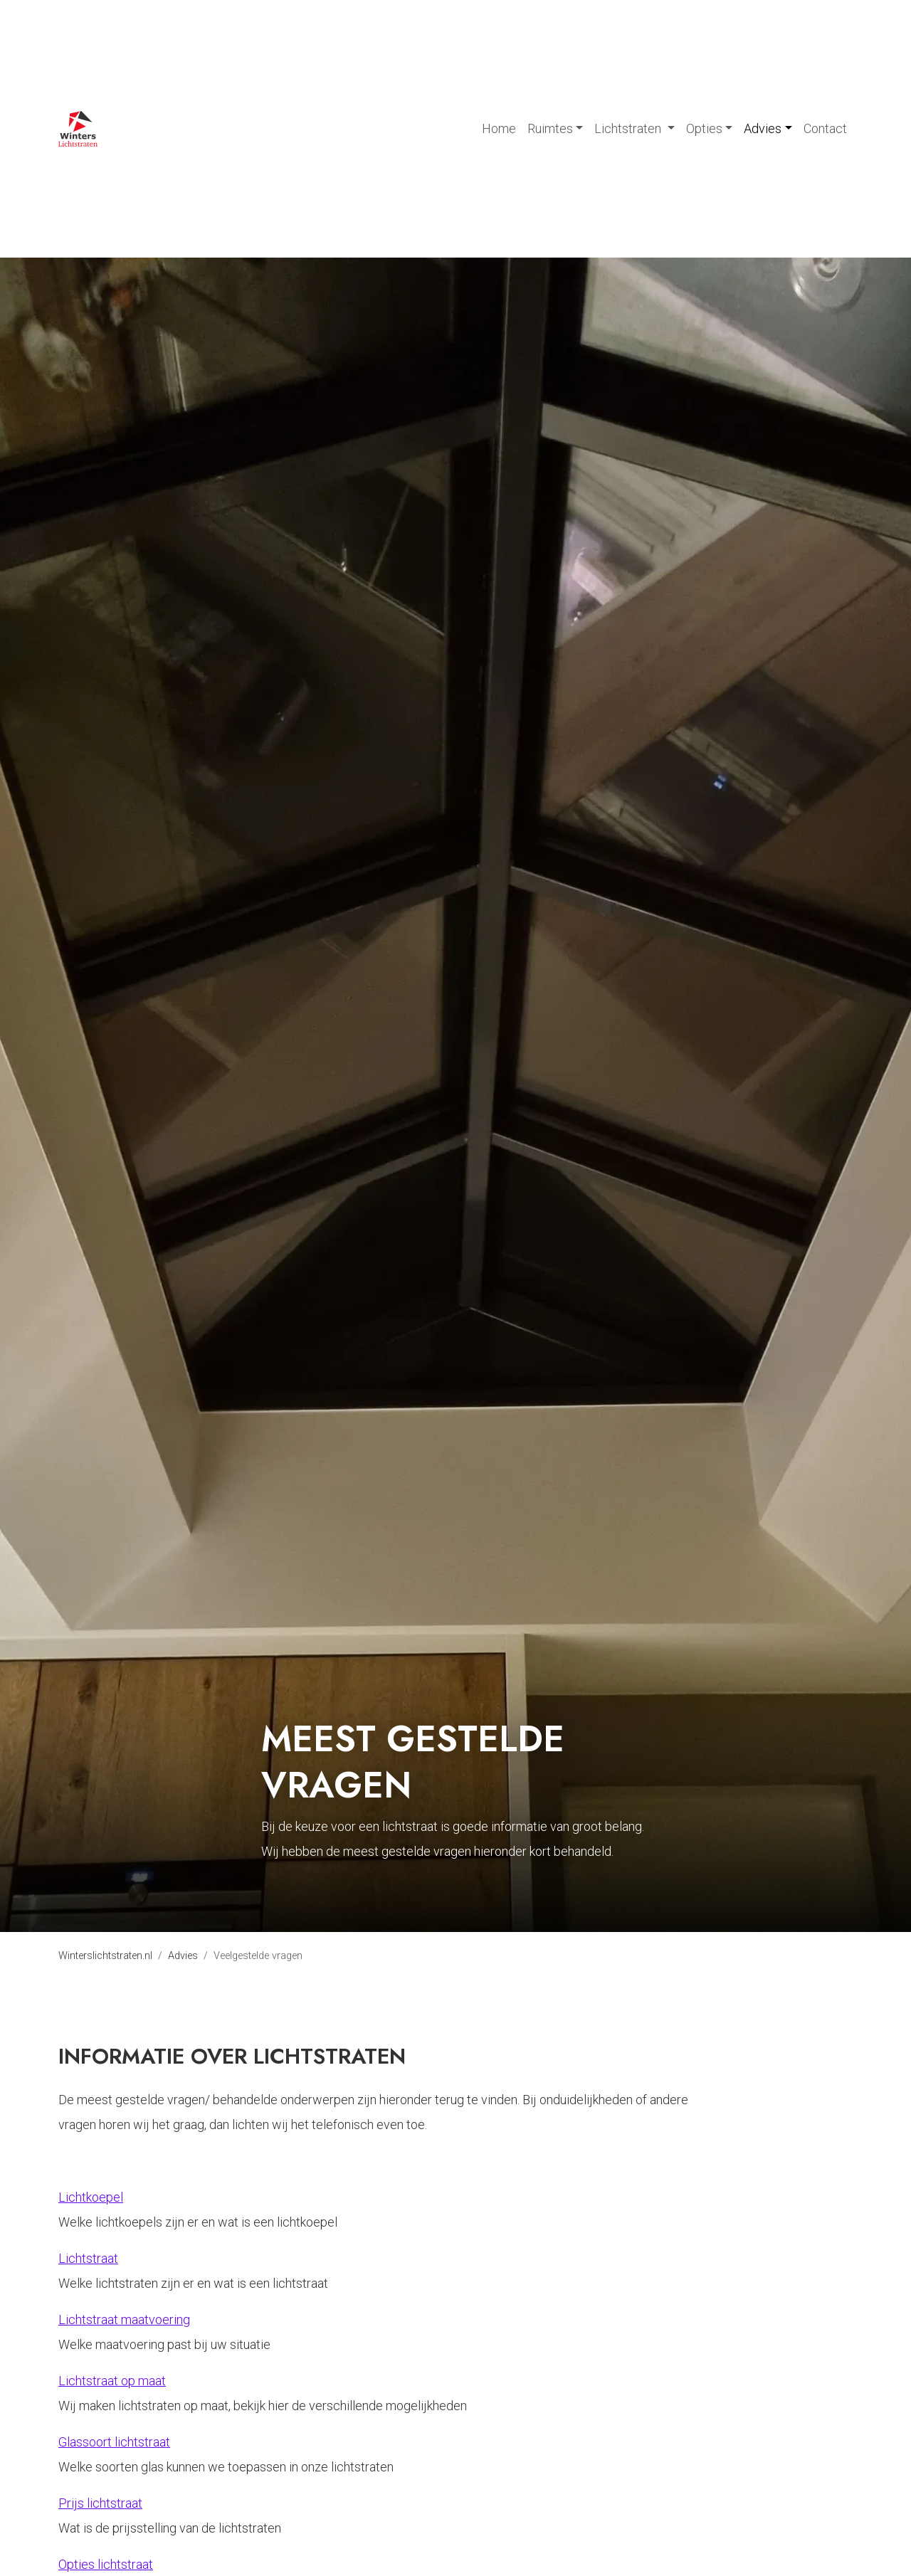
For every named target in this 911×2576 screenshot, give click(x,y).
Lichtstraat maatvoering (124, 2319)
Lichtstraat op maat (112, 2380)
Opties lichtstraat (105, 2564)
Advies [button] (762, 128)
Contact (825, 128)
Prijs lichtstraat (100, 2503)
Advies (183, 1956)
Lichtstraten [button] (629, 128)
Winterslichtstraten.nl (105, 1956)
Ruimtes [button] (550, 128)
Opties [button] (704, 128)
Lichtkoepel (90, 2197)
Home (499, 128)
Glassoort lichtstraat (114, 2441)
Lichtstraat (88, 2258)
